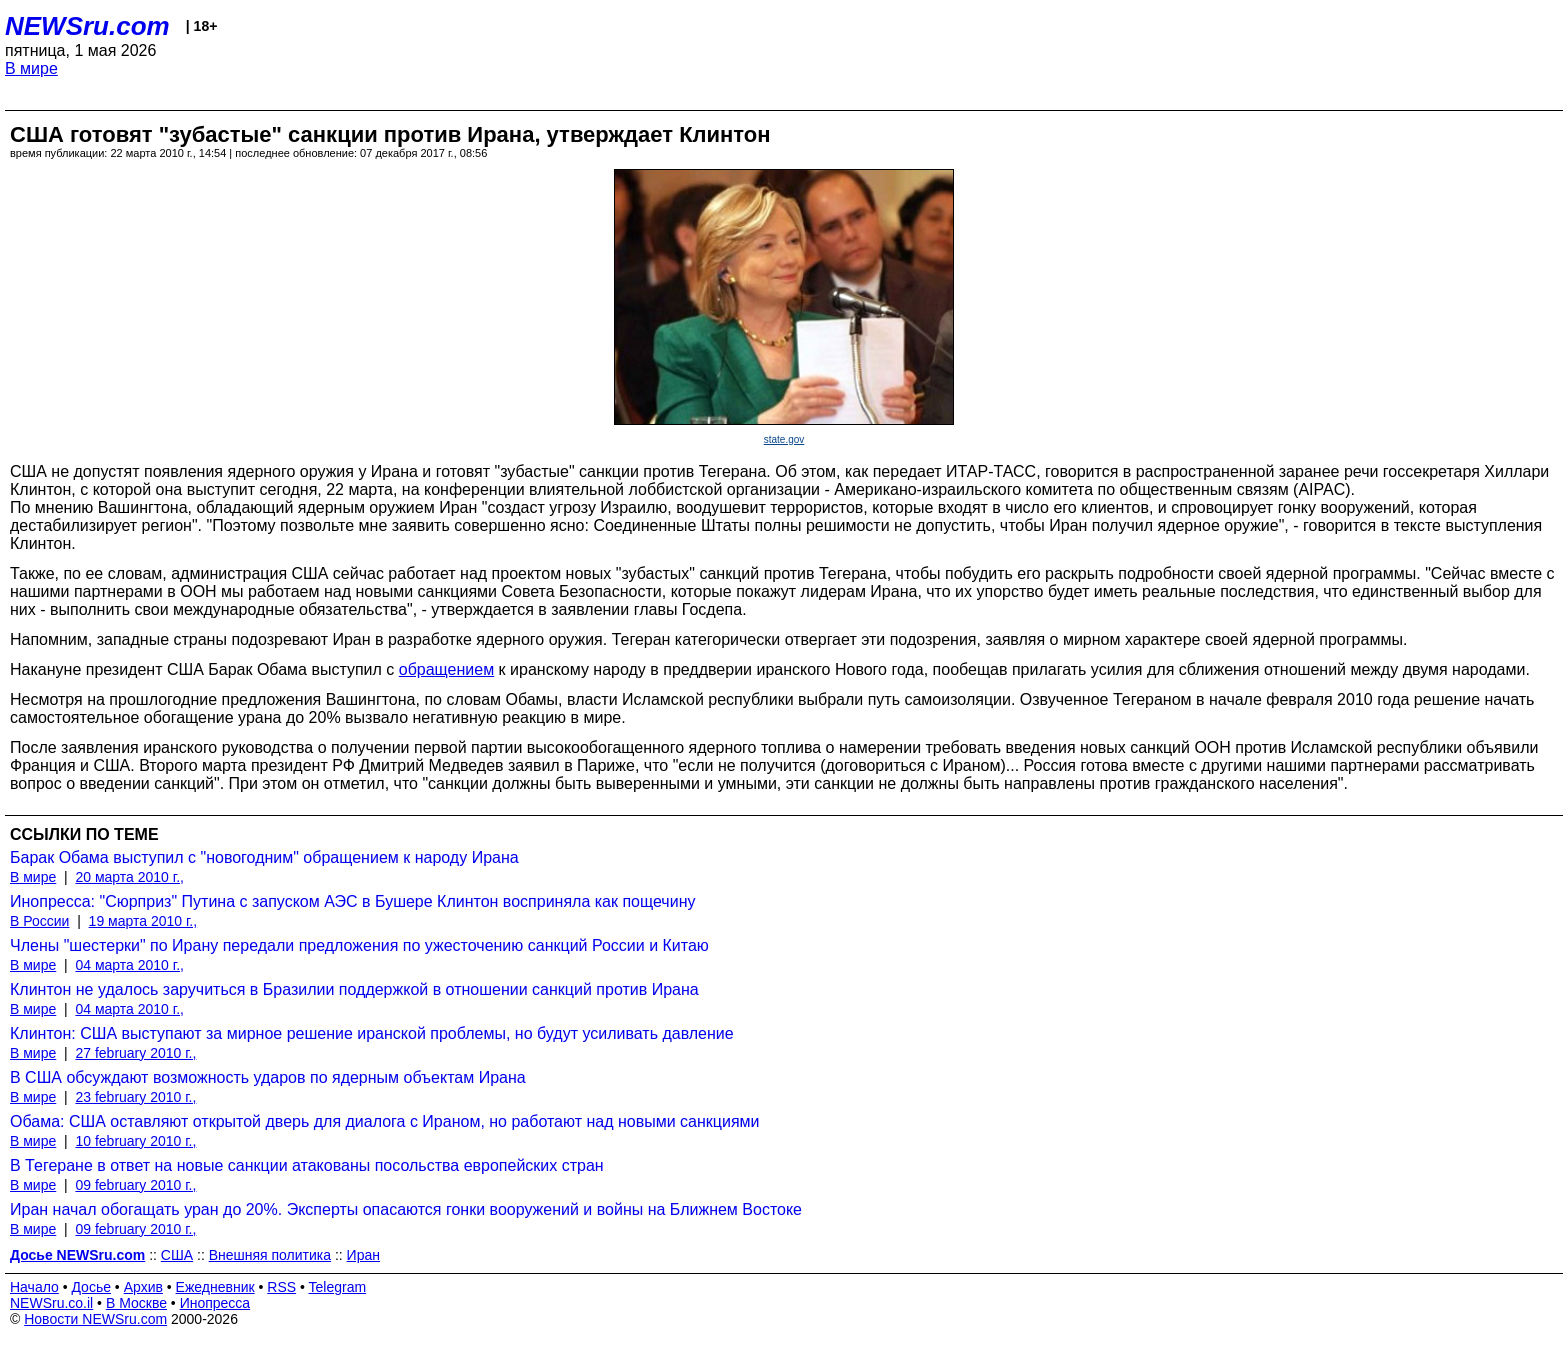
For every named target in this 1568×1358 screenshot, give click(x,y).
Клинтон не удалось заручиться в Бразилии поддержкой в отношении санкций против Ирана (354, 989)
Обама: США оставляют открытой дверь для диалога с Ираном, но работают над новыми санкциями (385, 1121)
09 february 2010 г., (135, 1185)
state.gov (784, 439)
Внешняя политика (270, 1255)
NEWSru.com (87, 26)
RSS (281, 1287)
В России (39, 921)
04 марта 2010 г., (129, 965)
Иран (363, 1255)
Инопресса (215, 1303)
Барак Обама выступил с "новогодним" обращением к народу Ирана (264, 857)
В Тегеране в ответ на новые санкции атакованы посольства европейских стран (307, 1165)
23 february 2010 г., (135, 1097)
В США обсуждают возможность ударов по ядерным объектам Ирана (268, 1077)
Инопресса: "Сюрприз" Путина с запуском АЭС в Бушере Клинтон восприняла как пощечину (352, 901)
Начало (34, 1287)
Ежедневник (215, 1287)
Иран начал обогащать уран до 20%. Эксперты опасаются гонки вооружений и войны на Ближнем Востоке (406, 1209)
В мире (31, 68)
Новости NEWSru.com (95, 1319)
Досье (91, 1287)
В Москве (136, 1303)
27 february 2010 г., (135, 1053)
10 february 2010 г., (135, 1141)
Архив (143, 1287)
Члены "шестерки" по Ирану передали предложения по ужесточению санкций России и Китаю (359, 945)
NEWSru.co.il (51, 1303)
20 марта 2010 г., (129, 877)
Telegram (338, 1287)
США (177, 1255)
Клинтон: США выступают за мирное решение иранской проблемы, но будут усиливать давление (372, 1033)
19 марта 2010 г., (143, 921)
